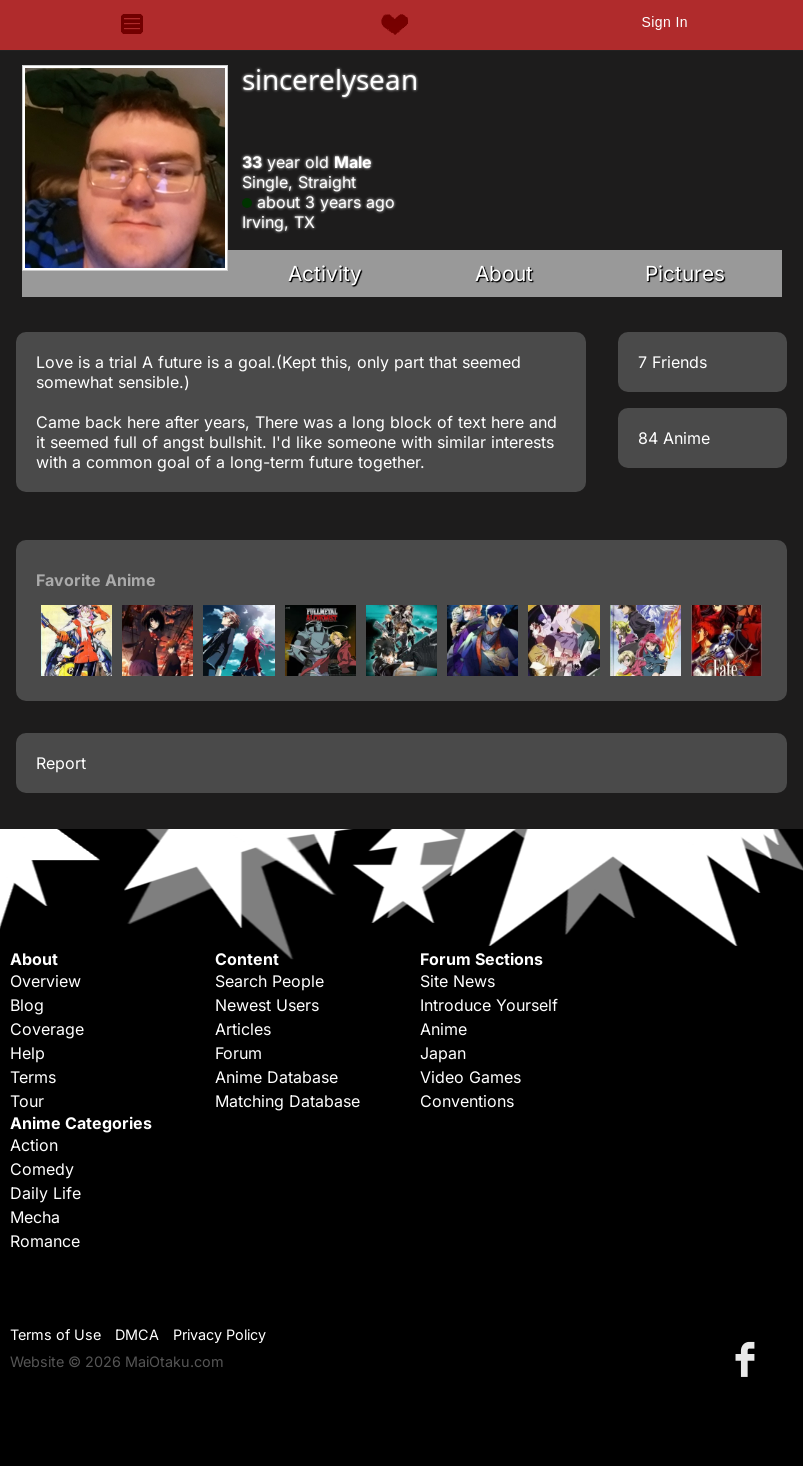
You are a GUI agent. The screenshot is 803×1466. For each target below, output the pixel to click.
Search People (269, 981)
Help (27, 1053)
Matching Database (287, 1101)
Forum (238, 1053)
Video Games (470, 1077)
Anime (443, 1029)
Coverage (47, 1029)
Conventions (467, 1101)
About (504, 273)
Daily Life (45, 1193)
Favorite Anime (96, 580)
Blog (27, 1005)
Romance (45, 1241)
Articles (243, 1029)
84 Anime (674, 438)
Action (34, 1145)
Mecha (35, 1217)
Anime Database (276, 1077)
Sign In (664, 22)
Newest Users (267, 1005)
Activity (325, 273)
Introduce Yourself (489, 1005)
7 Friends (672, 362)
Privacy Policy (219, 1334)
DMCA (137, 1334)
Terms (33, 1077)
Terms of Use (55, 1334)
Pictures (685, 273)
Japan (443, 1053)
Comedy (42, 1169)
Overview (45, 981)
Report (61, 763)
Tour (27, 1101)
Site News (457, 981)
